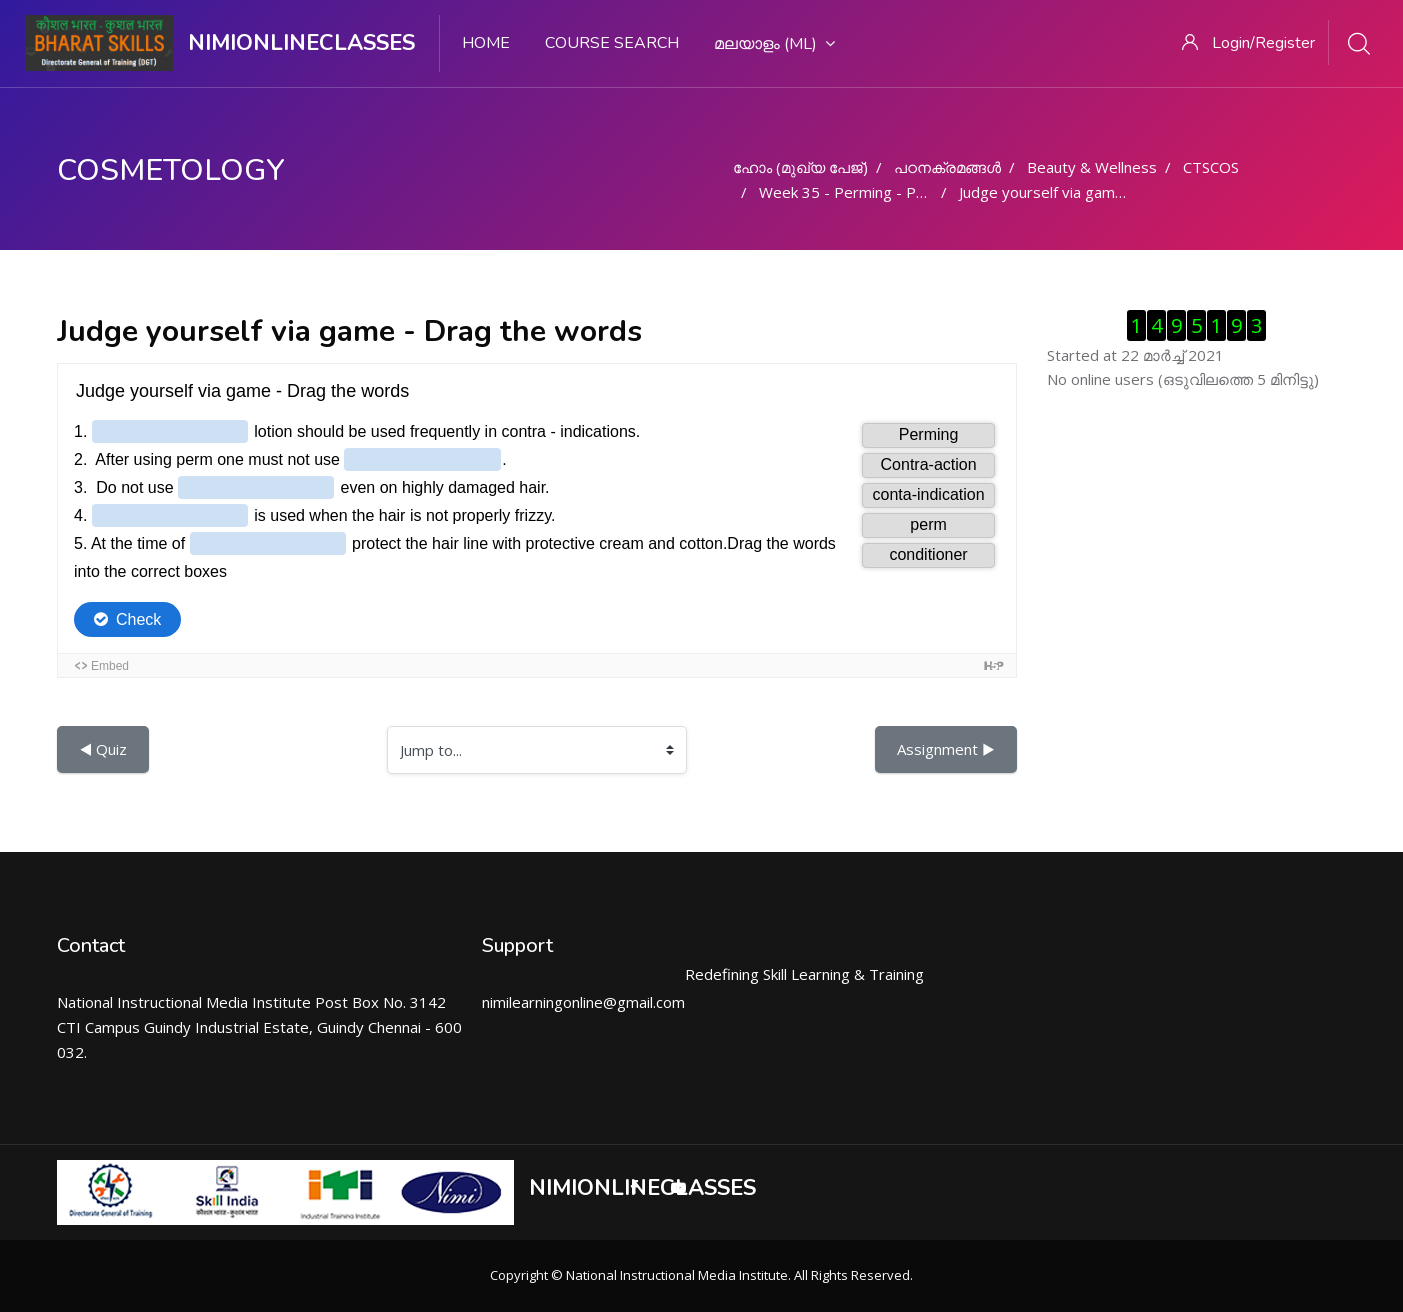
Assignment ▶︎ (946, 749)
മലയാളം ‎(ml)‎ (774, 44)
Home (486, 43)
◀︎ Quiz (103, 749)
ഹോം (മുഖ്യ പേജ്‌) (800, 167)
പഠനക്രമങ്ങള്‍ (947, 167)
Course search (612, 43)
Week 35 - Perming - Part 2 (854, 192)
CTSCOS (1211, 167)
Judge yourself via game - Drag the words (1103, 192)
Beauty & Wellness (1092, 167)
